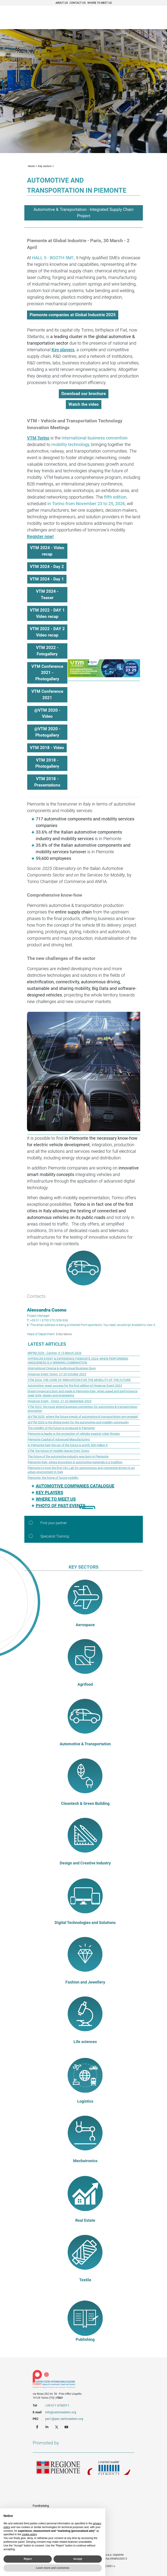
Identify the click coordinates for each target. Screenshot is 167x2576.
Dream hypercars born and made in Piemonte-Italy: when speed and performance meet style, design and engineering (82, 1393)
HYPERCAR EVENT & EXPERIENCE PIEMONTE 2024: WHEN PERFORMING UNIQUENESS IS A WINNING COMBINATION (78, 1361)
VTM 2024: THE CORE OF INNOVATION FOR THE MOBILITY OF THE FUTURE (79, 1380)
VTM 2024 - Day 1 (47, 579)
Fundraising (41, 2505)
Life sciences (85, 2042)
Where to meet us (99, 2)
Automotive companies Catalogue (75, 1485)
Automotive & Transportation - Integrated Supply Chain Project (83, 212)
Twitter (57, 2426)
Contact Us (78, 2)
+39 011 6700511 (57, 2405)
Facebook (37, 2426)
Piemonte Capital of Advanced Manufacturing (59, 1439)
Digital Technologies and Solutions (85, 1922)
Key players (63, 349)
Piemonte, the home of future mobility (53, 1478)
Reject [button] (28, 2558)
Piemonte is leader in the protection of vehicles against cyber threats (74, 1434)
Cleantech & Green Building (85, 1803)
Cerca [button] (148, 18)
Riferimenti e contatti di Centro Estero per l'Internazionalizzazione (78, 2380)
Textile (85, 2280)
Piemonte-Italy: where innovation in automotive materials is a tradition (75, 1462)
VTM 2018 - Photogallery (47, 763)
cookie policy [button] (29, 2534)
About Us (62, 2)
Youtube (66, 2426)
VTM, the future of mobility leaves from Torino (58, 1451)
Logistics (85, 2101)
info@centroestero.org (60, 2412)
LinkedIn (47, 2426)
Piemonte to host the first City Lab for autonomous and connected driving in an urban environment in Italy (81, 1470)
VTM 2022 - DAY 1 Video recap (47, 613)
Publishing (85, 2339)
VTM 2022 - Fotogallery (47, 650)
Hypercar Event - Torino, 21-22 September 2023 (60, 1401)
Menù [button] (158, 18)
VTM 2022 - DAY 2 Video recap (47, 632)
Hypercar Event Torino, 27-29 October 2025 (57, 1374)
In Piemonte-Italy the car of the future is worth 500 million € (68, 1445)
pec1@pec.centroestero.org (64, 2419)
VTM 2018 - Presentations (47, 782)
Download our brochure (83, 393)
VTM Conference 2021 (47, 694)
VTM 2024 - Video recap (47, 551)
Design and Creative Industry (85, 1863)
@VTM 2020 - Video (47, 713)
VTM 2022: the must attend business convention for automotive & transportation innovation (82, 1409)
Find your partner (53, 1523)
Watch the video (83, 404)
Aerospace (85, 1625)
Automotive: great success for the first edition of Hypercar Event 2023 (75, 1386)
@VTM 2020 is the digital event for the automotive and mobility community (78, 1422)
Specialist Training (54, 1536)
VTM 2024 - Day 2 (47, 566)
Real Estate (85, 2220)
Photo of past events (60, 1505)
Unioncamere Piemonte (109, 2468)
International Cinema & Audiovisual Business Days (62, 1368)
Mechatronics (85, 2161)
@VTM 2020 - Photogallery (47, 732)
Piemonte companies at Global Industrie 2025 (73, 314)
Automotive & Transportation (85, 1744)
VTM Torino (38, 438)
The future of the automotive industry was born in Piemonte (68, 1456)
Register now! (40, 536)
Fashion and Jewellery (85, 1982)
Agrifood (85, 1684)
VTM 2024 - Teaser (47, 594)
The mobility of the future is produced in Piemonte (61, 1428)
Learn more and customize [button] (52, 2567)
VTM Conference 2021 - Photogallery (47, 673)
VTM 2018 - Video (47, 747)
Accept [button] (77, 2558)
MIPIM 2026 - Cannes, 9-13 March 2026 (54, 1353)
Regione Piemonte (58, 2468)
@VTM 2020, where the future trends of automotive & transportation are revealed (83, 1417)
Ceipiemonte (25, 17)
